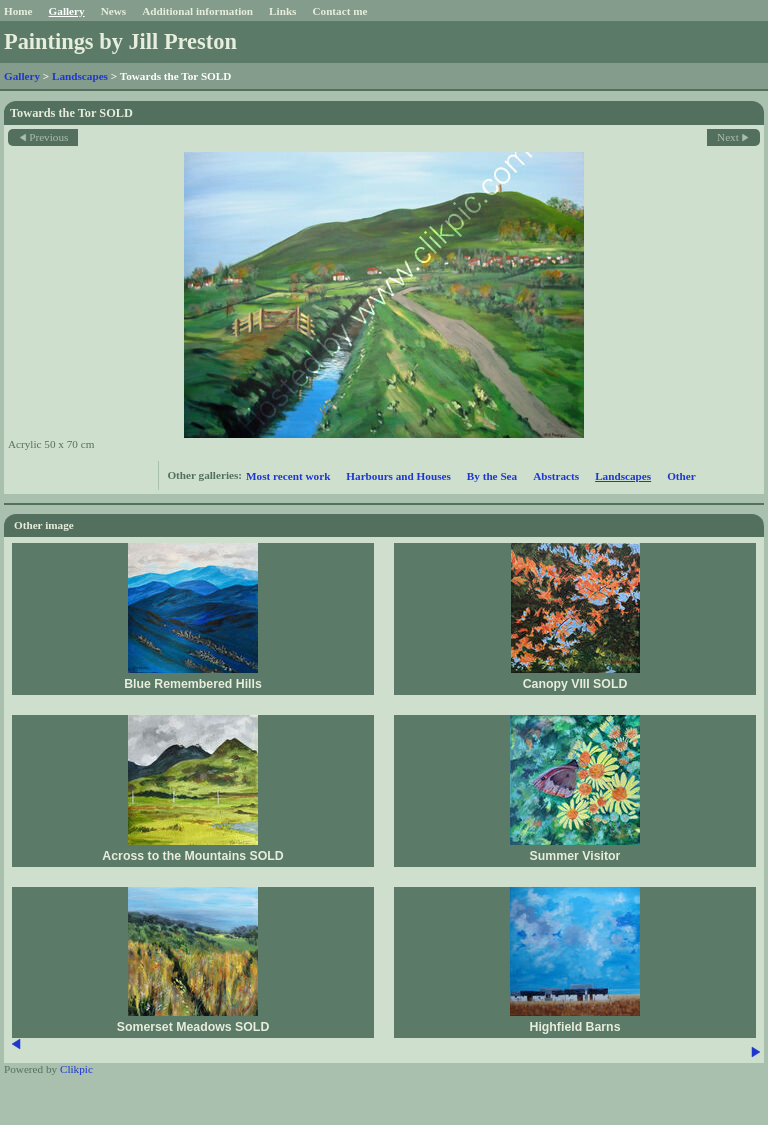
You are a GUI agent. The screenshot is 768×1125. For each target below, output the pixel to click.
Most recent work (288, 476)
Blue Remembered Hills (193, 684)
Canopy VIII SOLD (575, 684)
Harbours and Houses (398, 476)
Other (681, 476)
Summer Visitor (575, 856)
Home (18, 11)
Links (282, 11)
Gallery (67, 11)
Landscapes (80, 76)
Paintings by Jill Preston (120, 41)
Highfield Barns (575, 1027)
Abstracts (556, 476)
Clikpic (76, 1069)
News (113, 11)
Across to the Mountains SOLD (192, 856)
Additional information (197, 11)
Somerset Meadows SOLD (193, 1027)
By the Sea (492, 476)
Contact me (339, 11)
